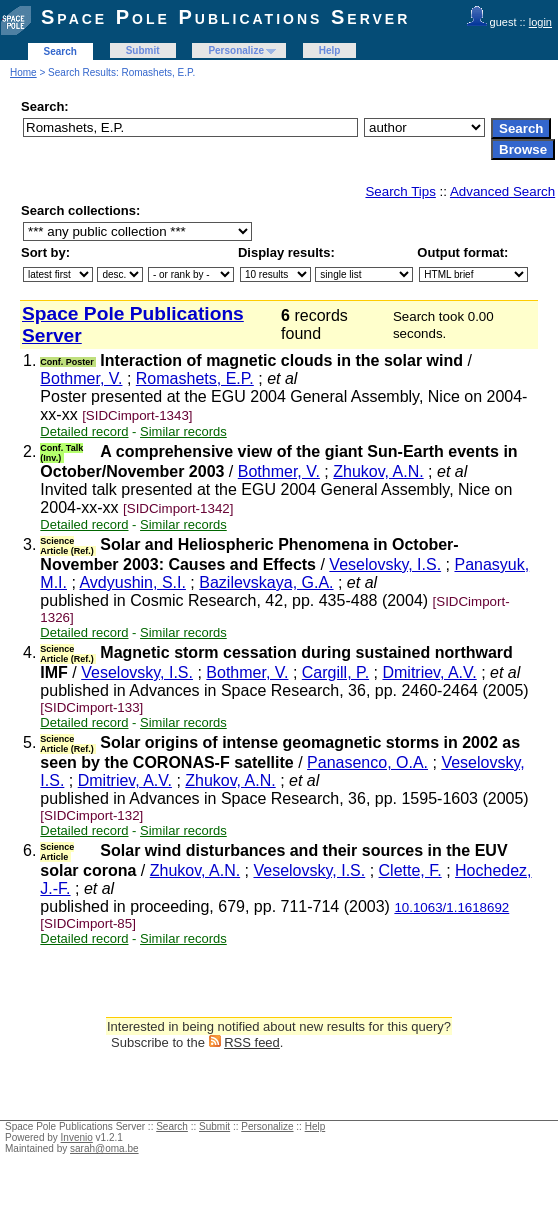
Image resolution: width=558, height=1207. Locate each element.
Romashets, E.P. (195, 378)
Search (60, 51)
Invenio (77, 1137)
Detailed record (84, 431)
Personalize (236, 50)
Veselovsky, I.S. (385, 564)
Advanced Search (502, 191)
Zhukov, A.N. (378, 471)
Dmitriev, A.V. (429, 672)
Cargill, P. (335, 672)
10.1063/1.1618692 (451, 907)
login (540, 22)
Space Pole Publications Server (225, 17)
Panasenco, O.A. (367, 762)
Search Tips (400, 191)
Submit (143, 50)
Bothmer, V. (81, 378)
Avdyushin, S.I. (132, 582)
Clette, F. (410, 870)
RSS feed (252, 1042)
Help (330, 50)
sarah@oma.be (104, 1148)
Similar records (183, 431)
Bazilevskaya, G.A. (266, 582)
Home (23, 72)
